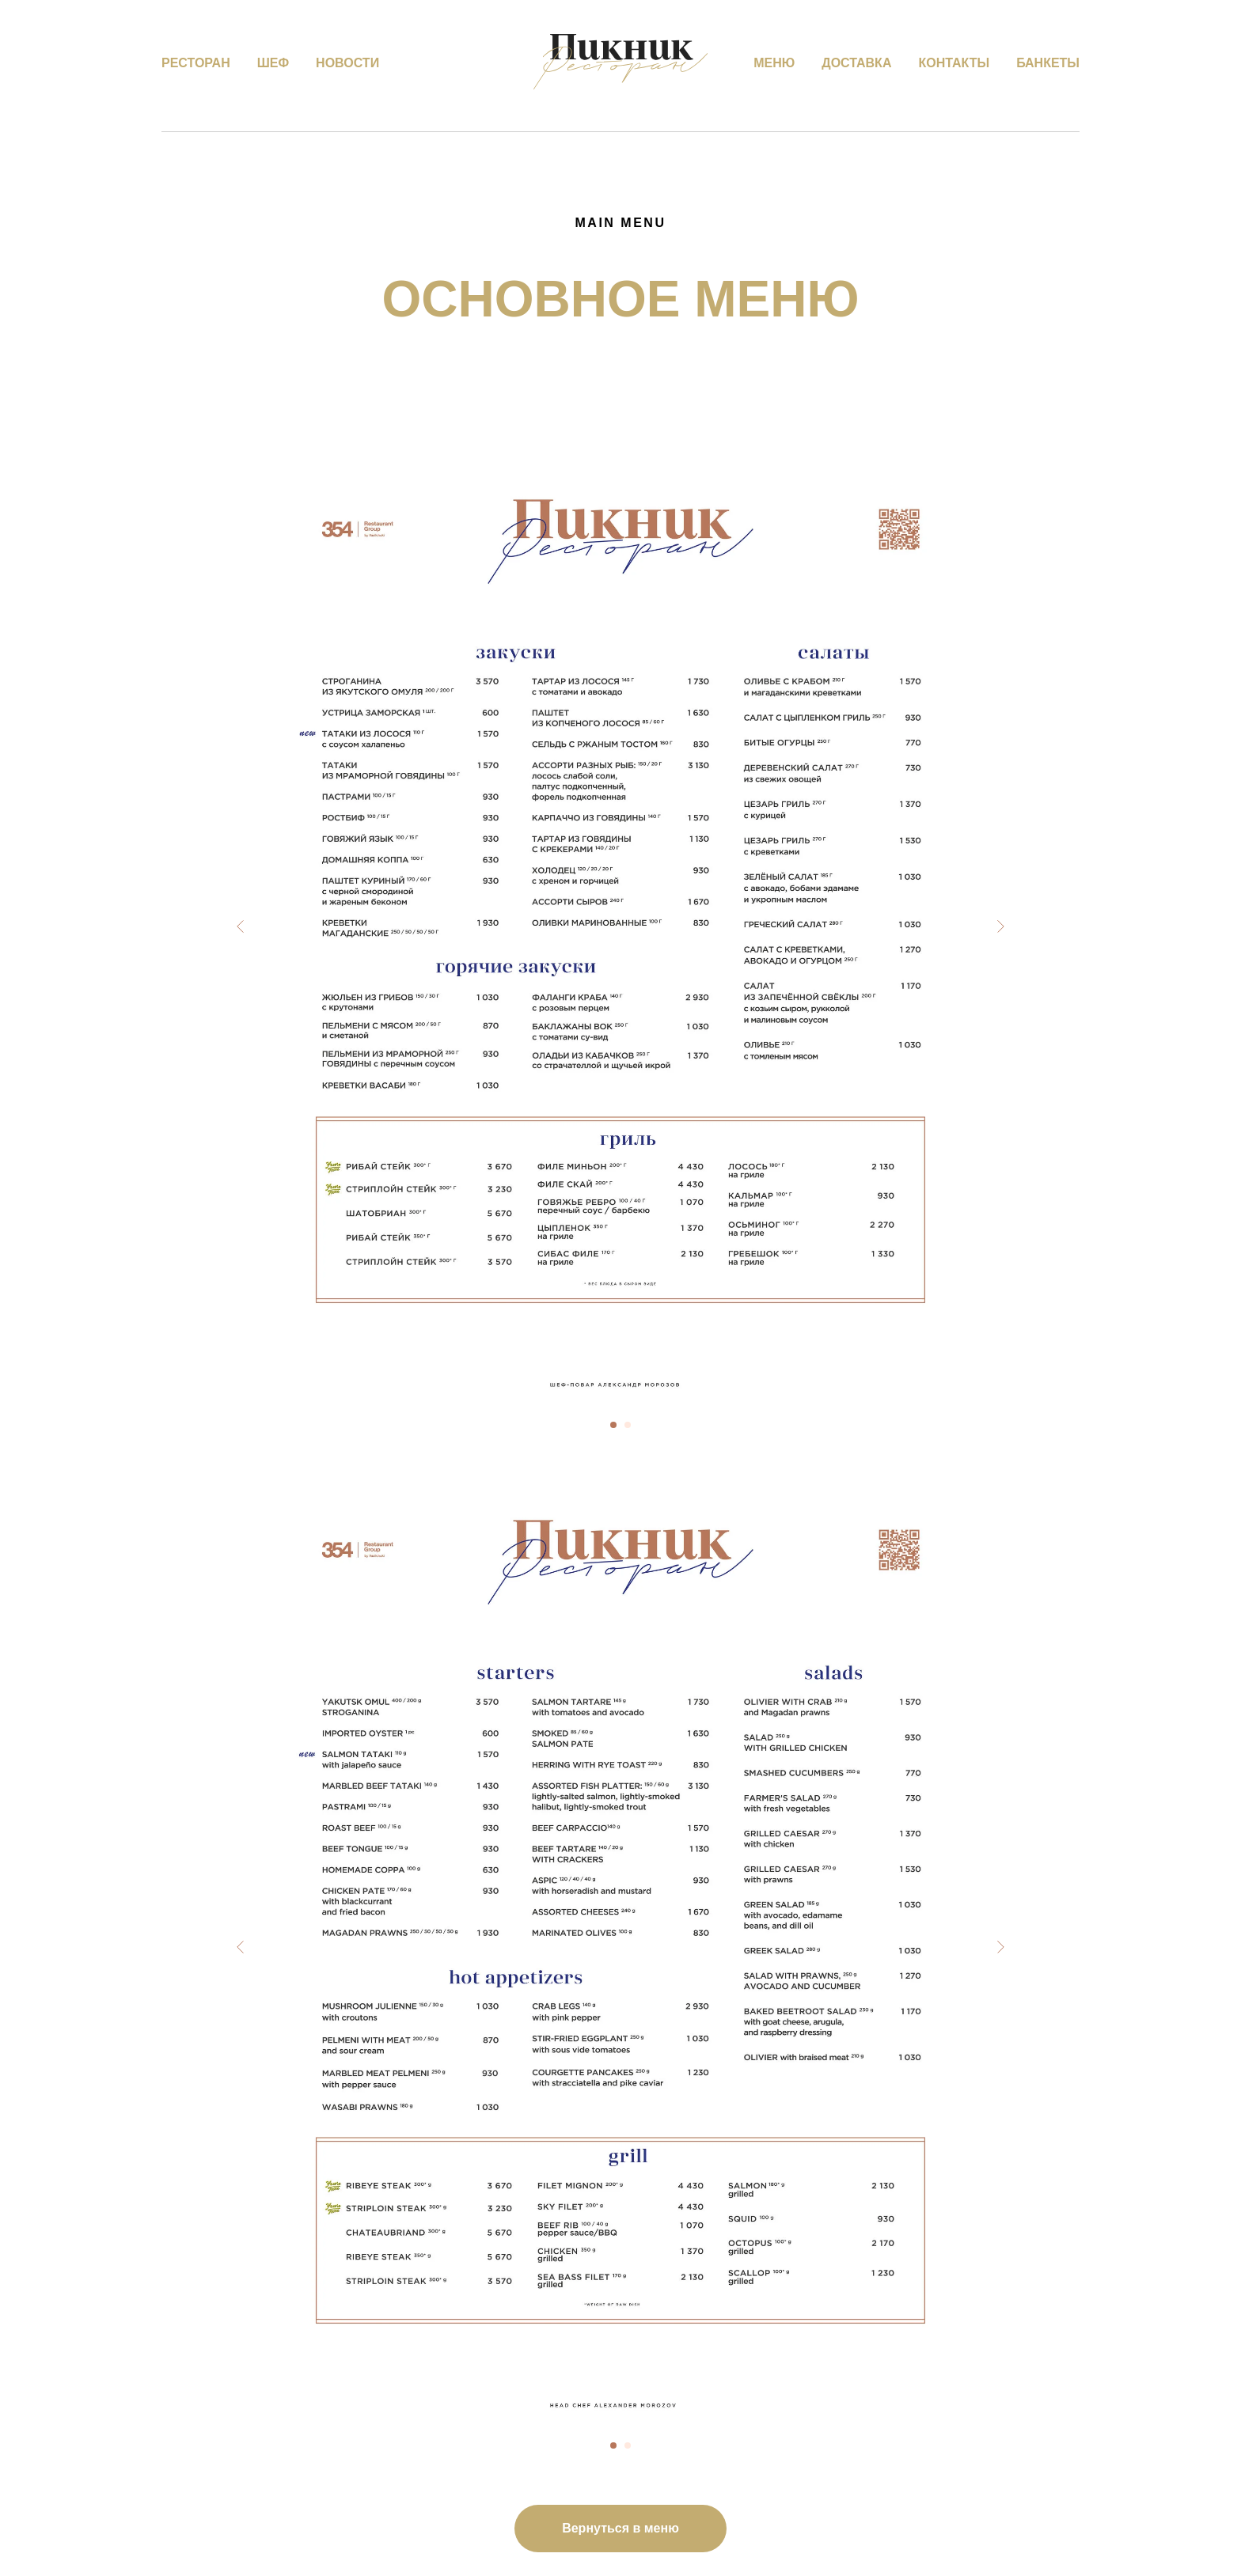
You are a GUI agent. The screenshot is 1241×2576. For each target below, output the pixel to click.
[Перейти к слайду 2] (627, 1425)
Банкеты (1048, 63)
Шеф (273, 63)
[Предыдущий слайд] (240, 926)
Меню (774, 63)
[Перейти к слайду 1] (613, 1425)
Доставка (856, 63)
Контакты (953, 63)
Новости (347, 63)
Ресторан (195, 63)
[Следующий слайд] (1000, 926)
